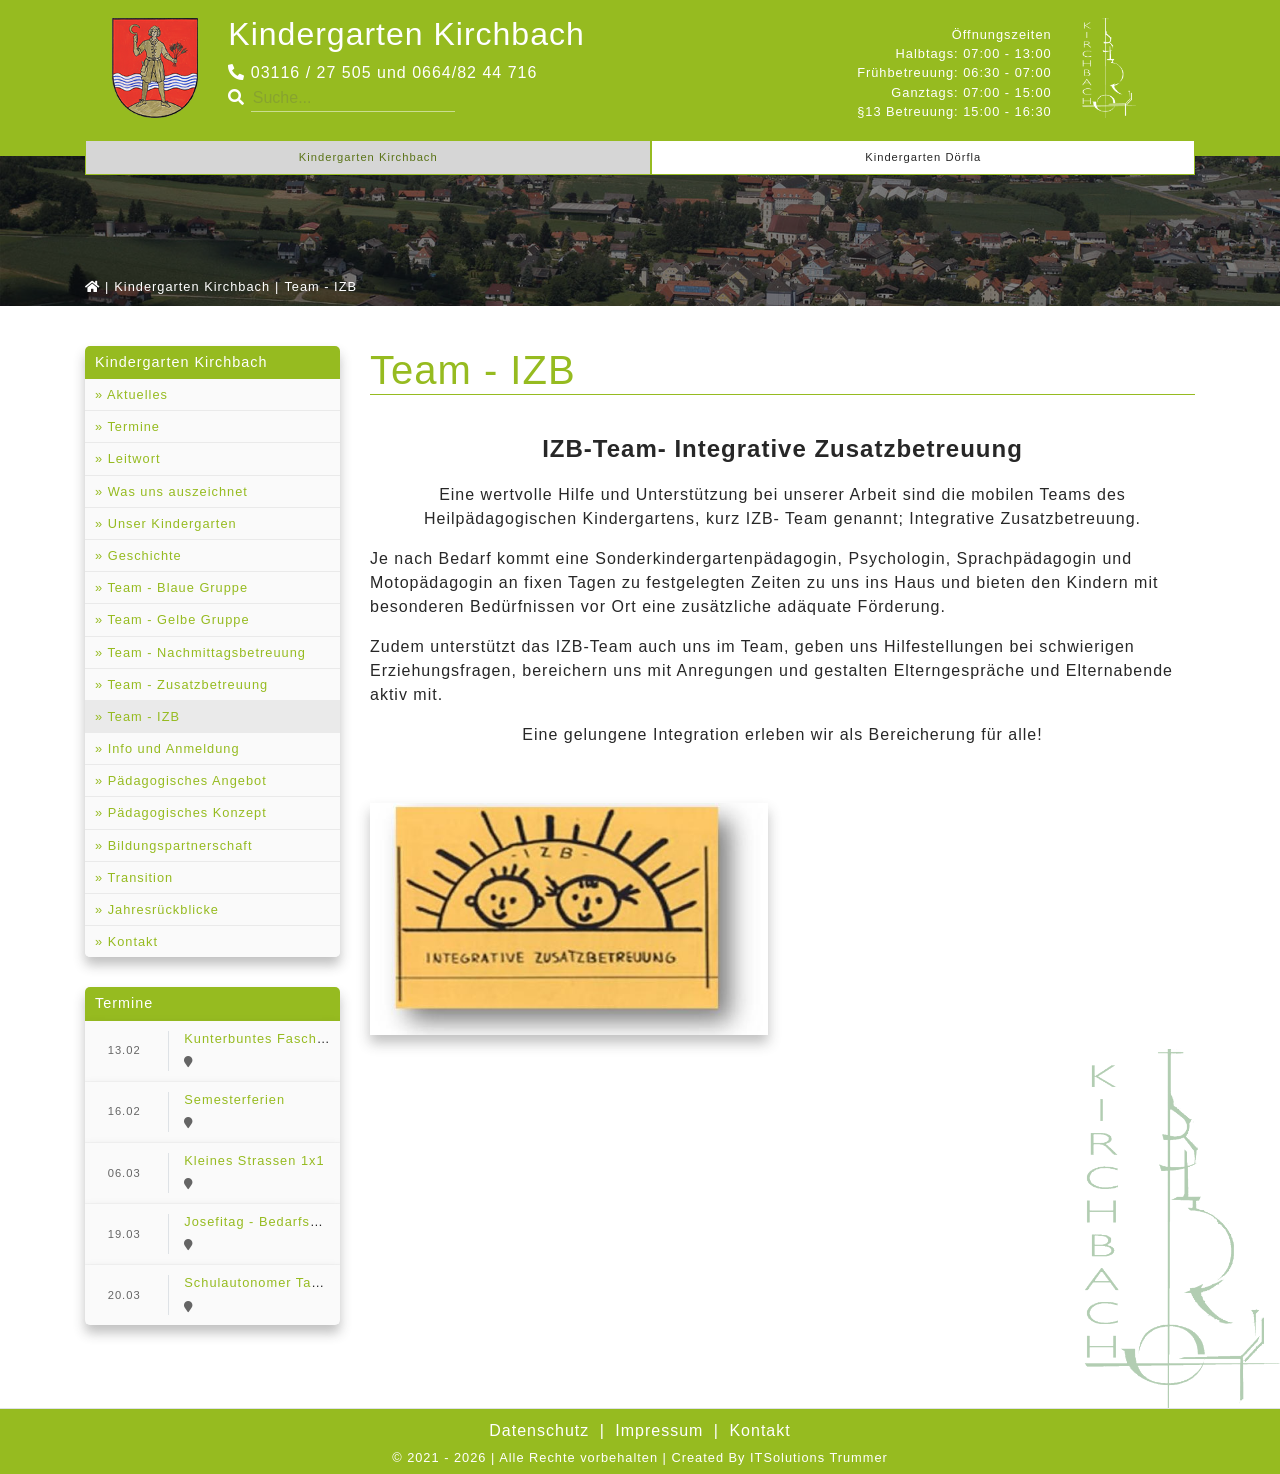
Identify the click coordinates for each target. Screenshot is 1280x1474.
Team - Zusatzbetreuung (185, 684)
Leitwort (131, 458)
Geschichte (142, 555)
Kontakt (130, 941)
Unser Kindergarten (170, 523)
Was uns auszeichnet (175, 491)
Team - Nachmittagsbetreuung (204, 652)
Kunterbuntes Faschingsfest (276, 1038)
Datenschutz (539, 1430)
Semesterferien (234, 1099)
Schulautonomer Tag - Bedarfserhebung (315, 1282)
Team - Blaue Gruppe (175, 587)
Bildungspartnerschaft (177, 845)
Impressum (659, 1430)
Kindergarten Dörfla (923, 157)
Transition (138, 877)
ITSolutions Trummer (819, 1457)
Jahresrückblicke (161, 909)
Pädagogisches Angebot (185, 780)
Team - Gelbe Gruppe (176, 619)
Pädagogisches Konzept (185, 812)
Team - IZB (141, 716)
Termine (131, 426)
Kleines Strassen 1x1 (254, 1160)
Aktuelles (135, 394)
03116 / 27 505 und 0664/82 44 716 (382, 72)
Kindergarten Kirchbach (406, 34)
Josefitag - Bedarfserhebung (278, 1221)
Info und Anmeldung (171, 748)
